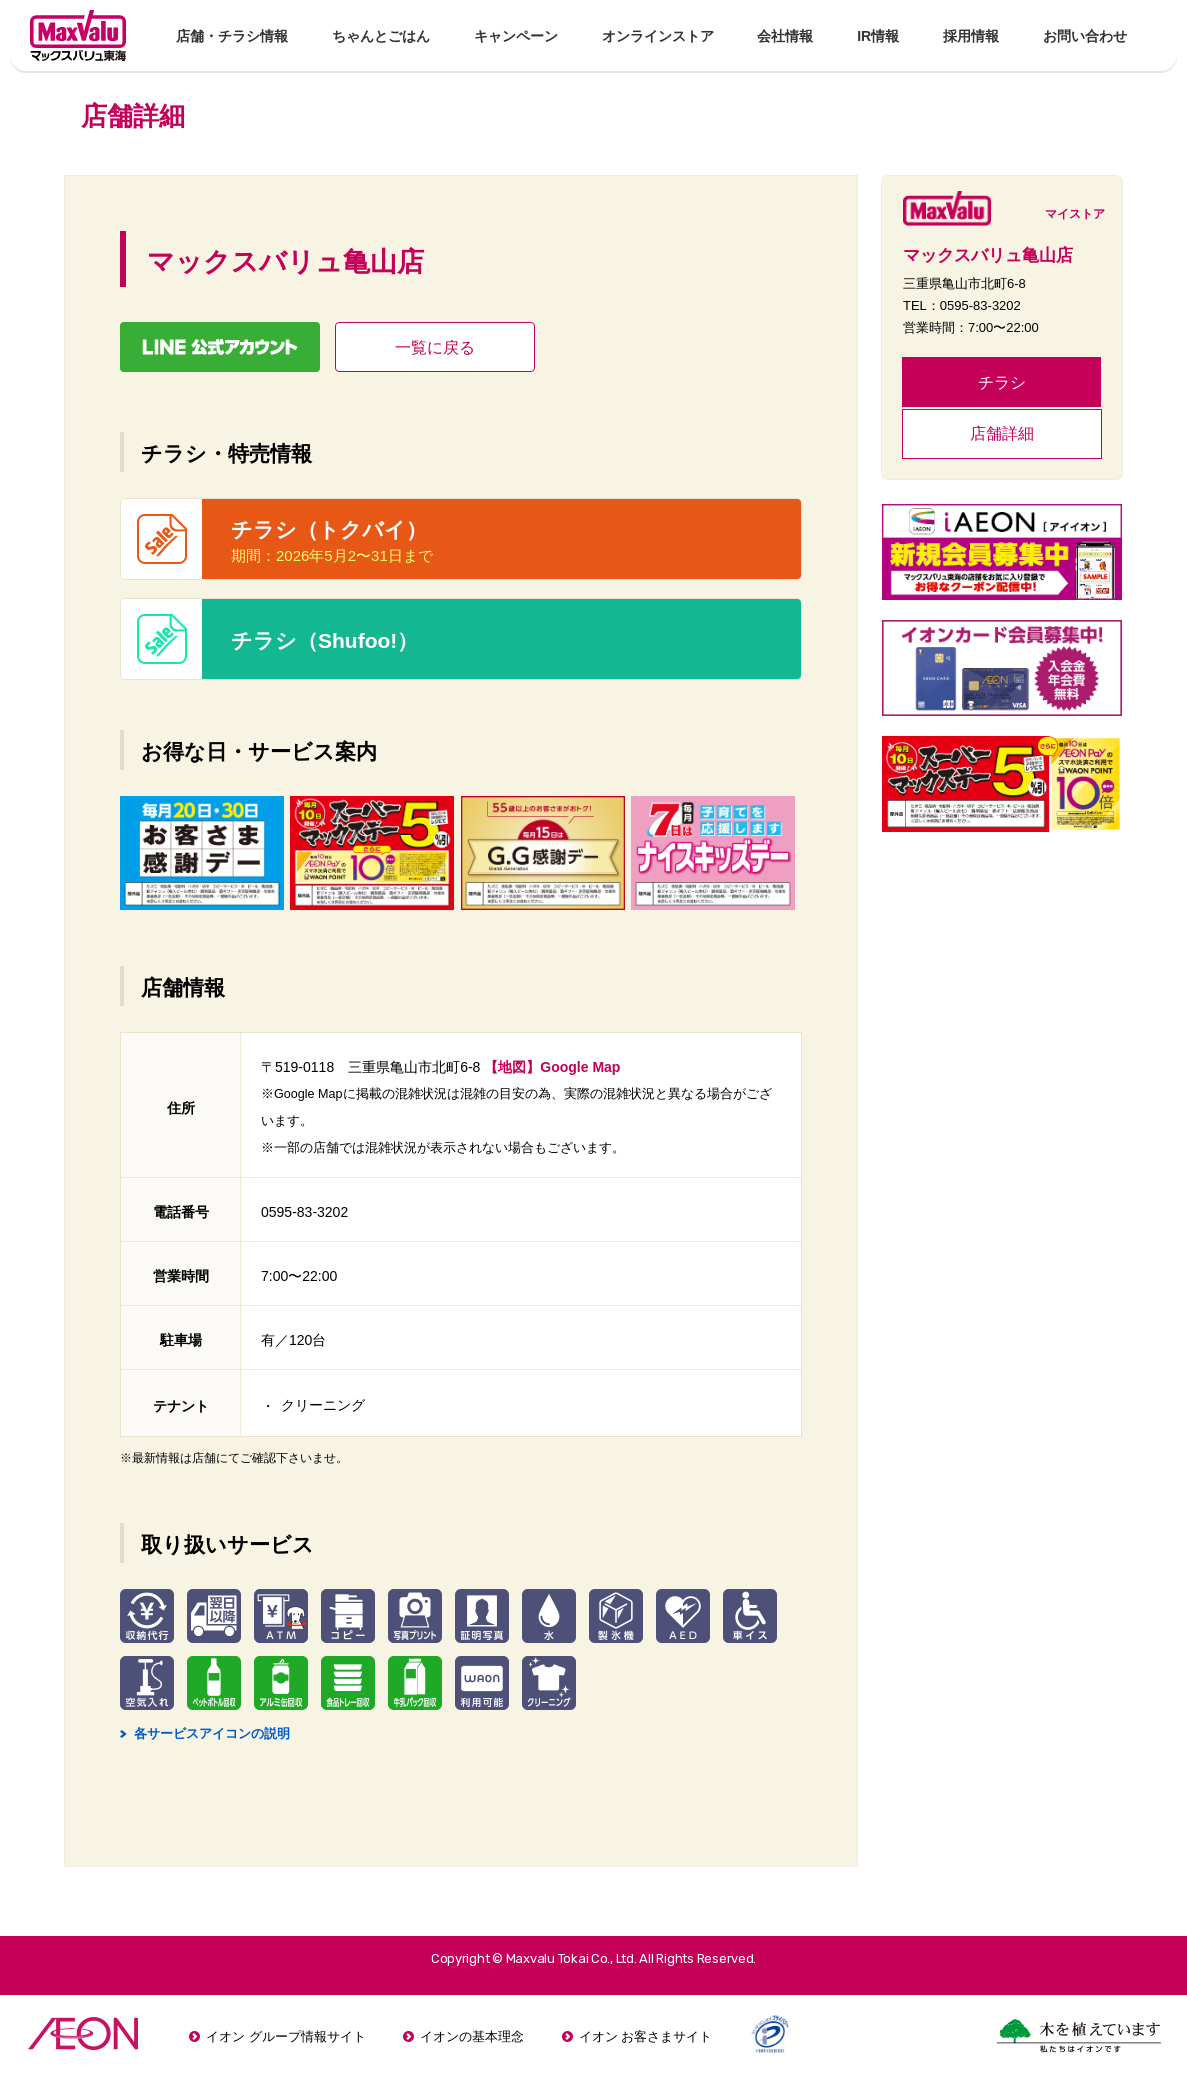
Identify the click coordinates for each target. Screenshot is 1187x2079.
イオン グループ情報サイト (286, 2036)
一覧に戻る (435, 347)
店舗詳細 (1002, 433)
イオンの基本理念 (472, 2036)
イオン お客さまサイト (646, 2036)
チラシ (1002, 382)
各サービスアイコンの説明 (205, 1733)
